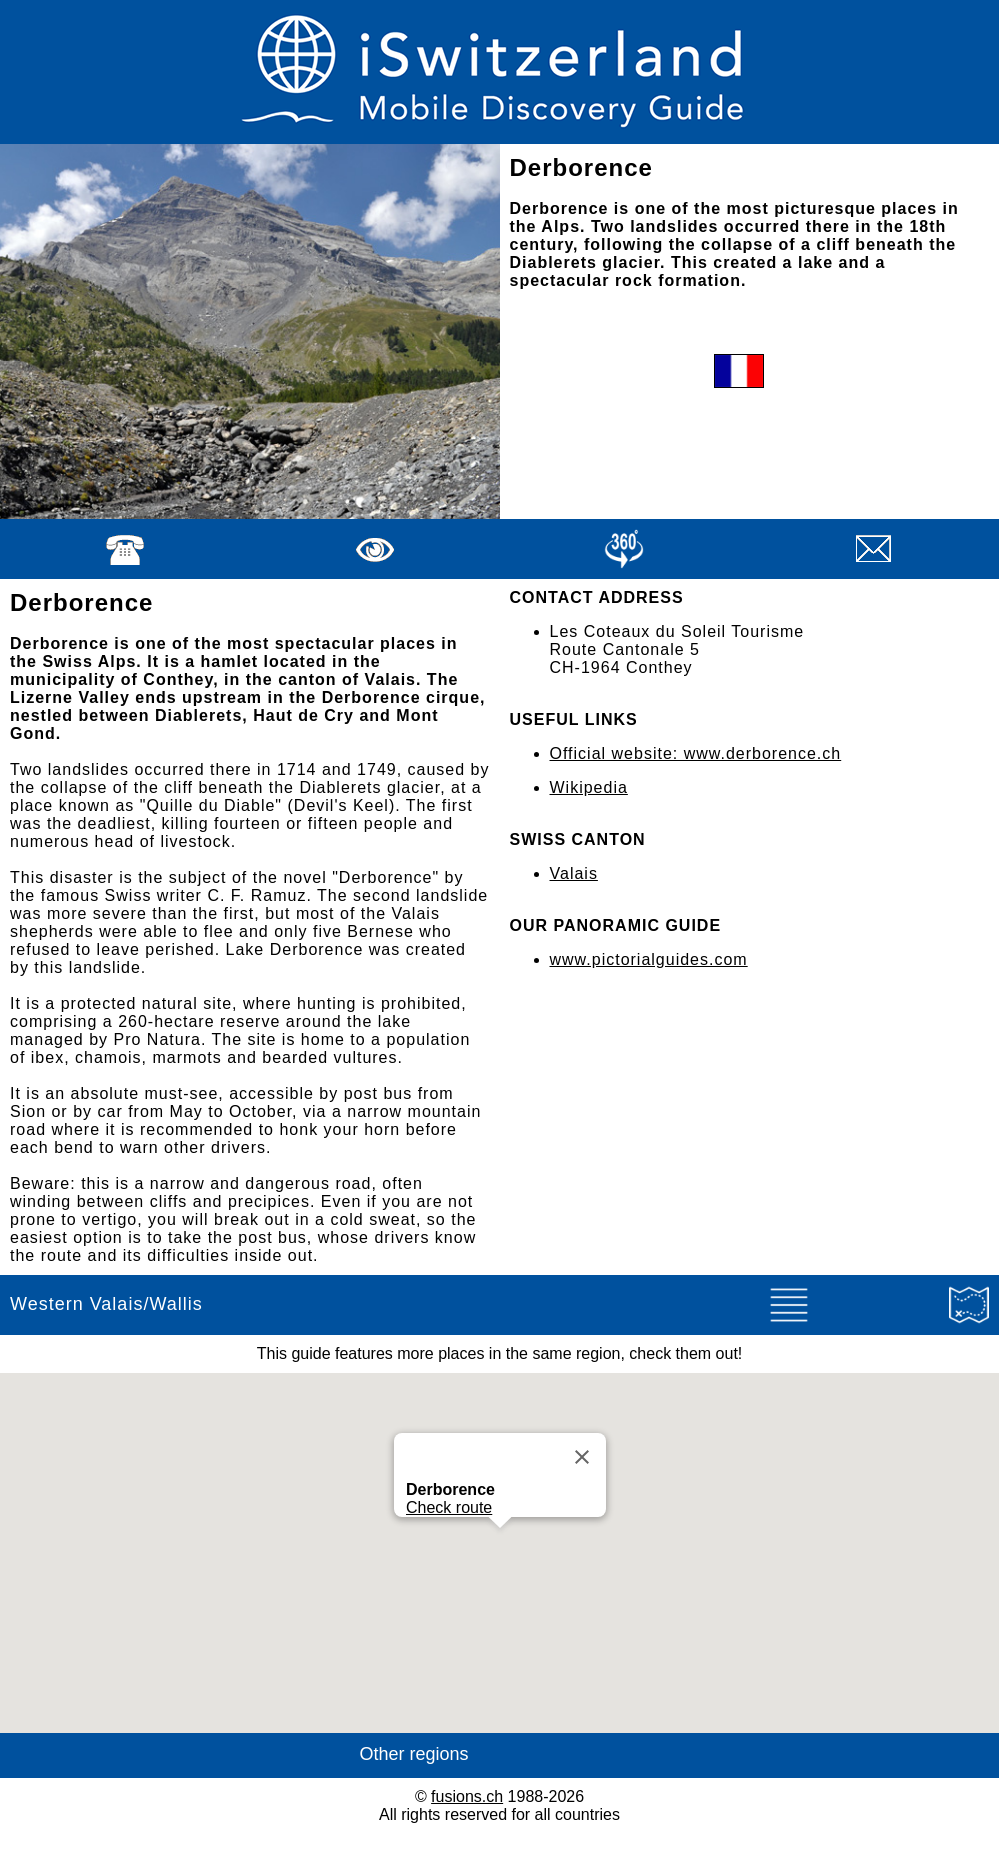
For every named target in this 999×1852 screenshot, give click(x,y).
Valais (574, 873)
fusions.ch (467, 1796)
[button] (500, 1546)
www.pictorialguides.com (649, 959)
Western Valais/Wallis (106, 1304)
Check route (449, 1507)
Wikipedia (589, 787)
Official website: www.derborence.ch (696, 753)
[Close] (582, 1457)
